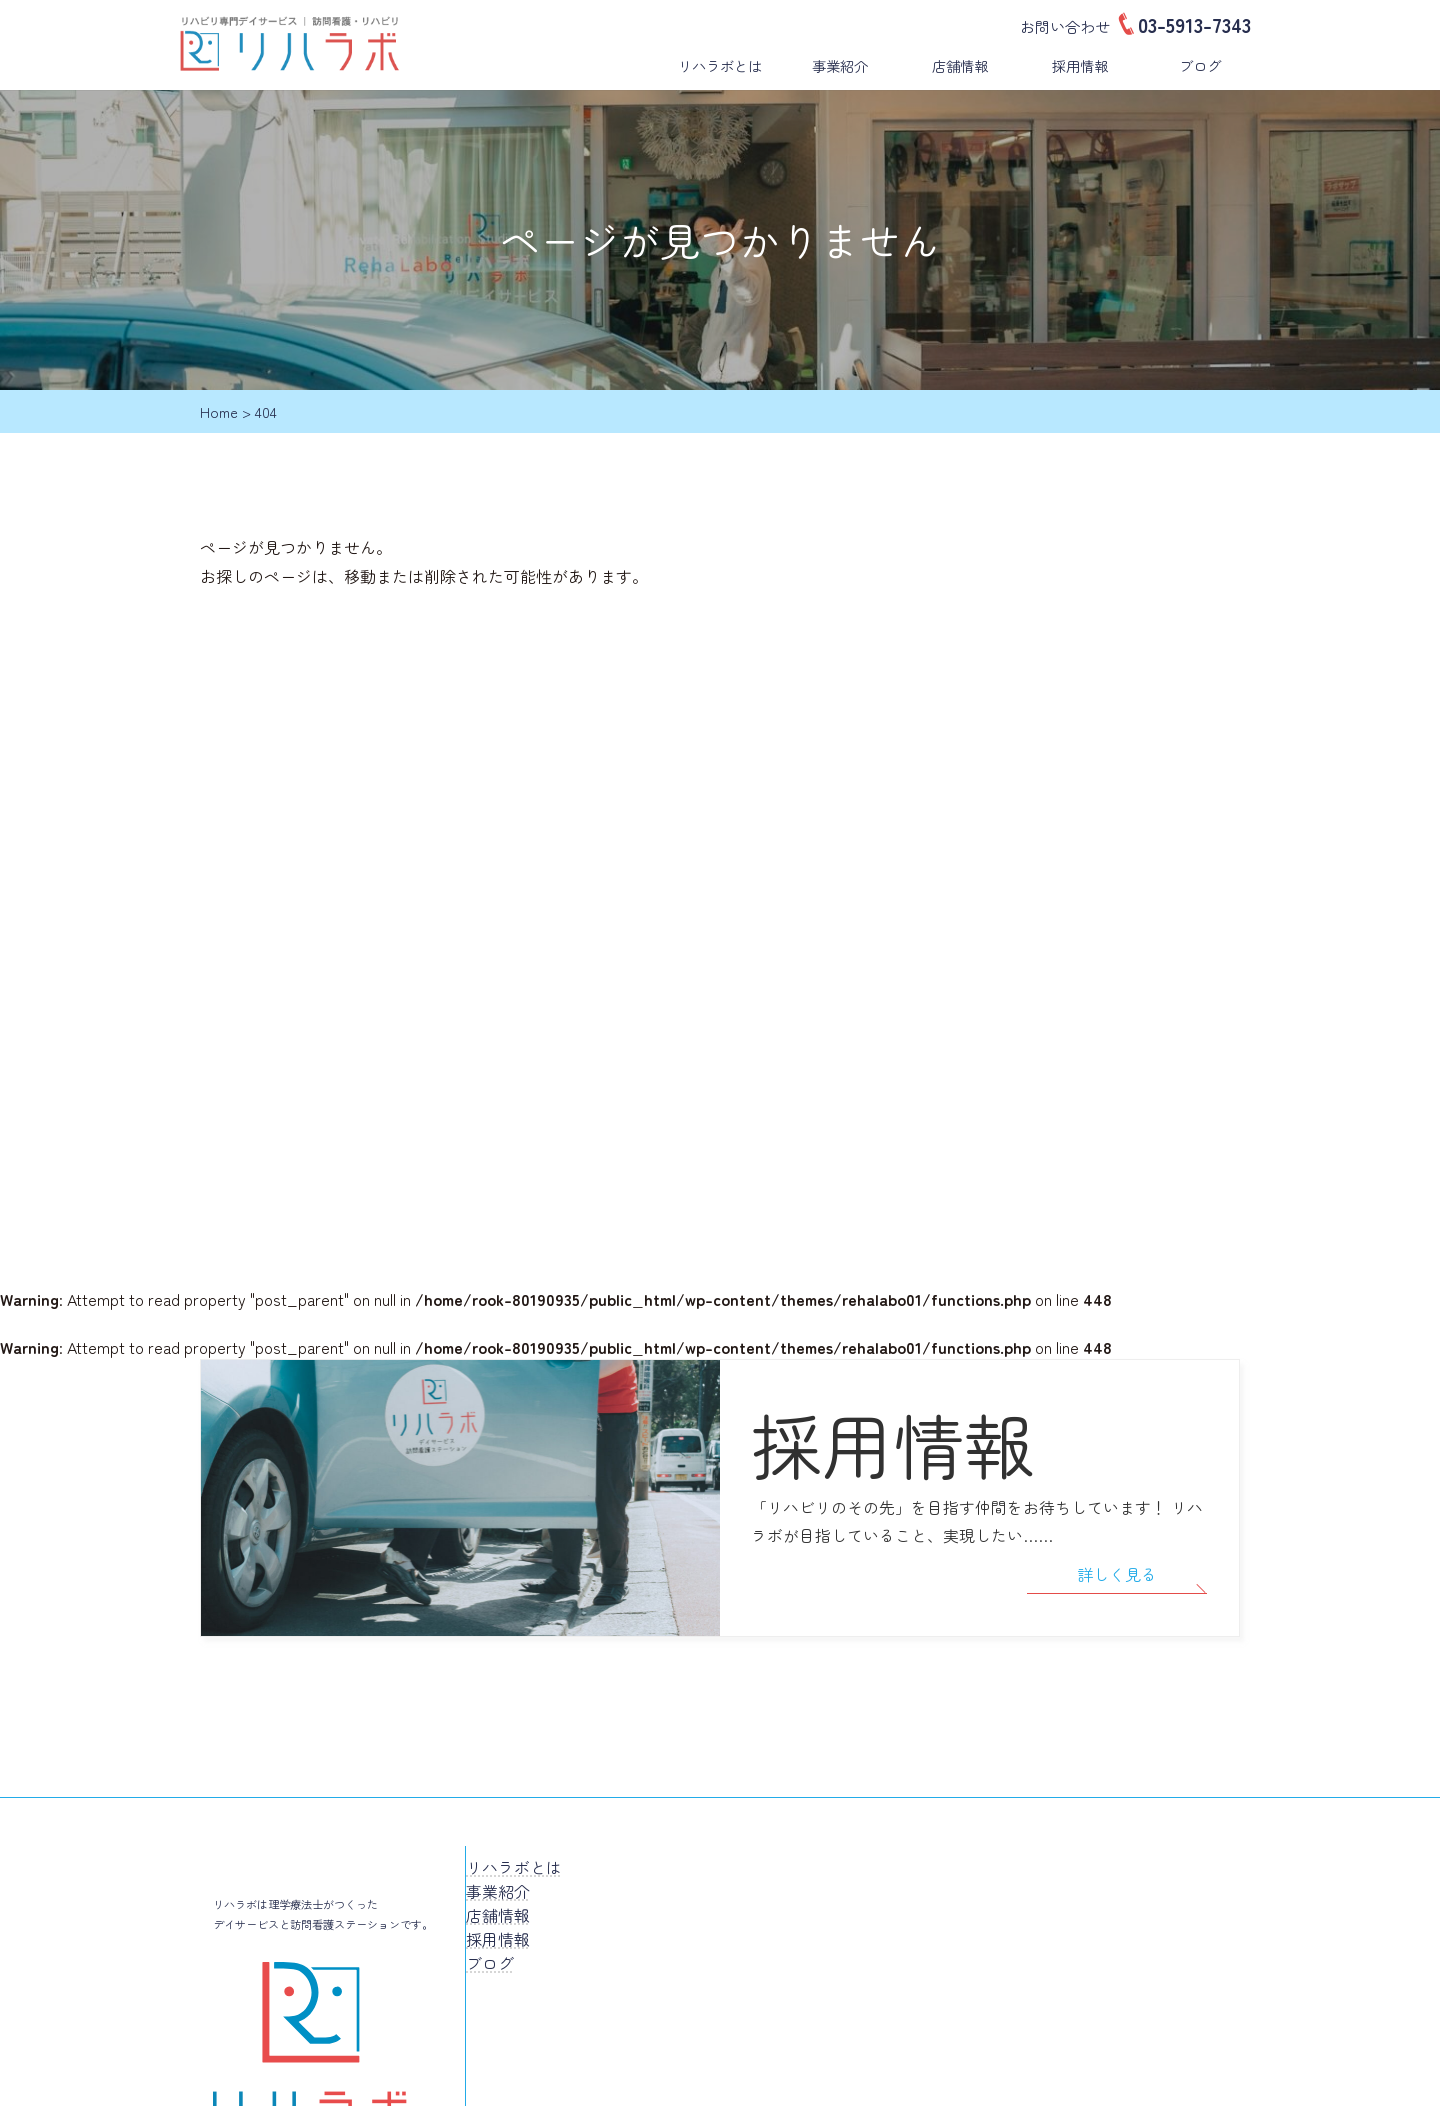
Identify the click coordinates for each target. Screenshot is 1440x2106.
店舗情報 (960, 65)
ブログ (1200, 65)
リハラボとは (720, 65)
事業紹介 (840, 65)
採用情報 (1080, 65)
